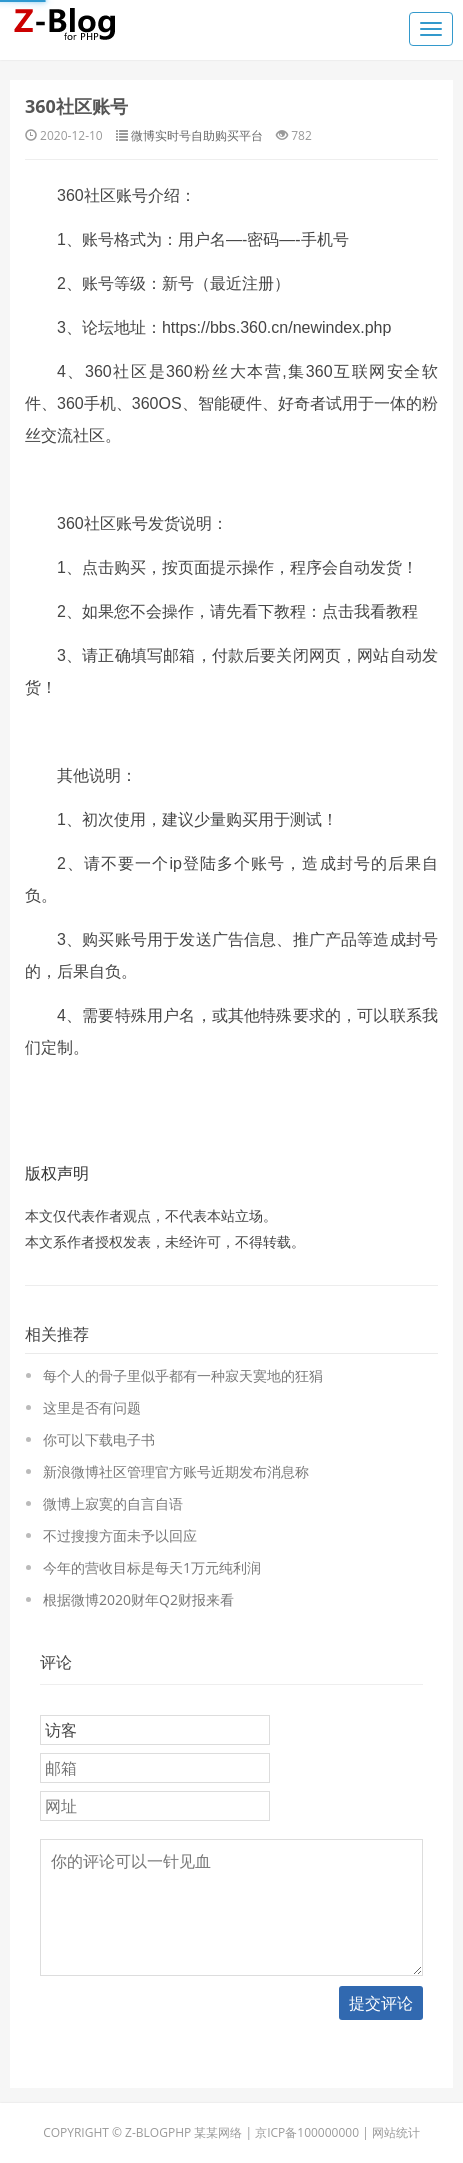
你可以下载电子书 (99, 1439)
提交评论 (381, 2003)
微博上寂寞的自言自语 (113, 1503)
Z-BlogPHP (158, 2132)
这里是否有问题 (92, 1407)
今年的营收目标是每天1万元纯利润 (152, 1567)
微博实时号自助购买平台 (197, 135)
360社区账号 (76, 106)
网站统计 (396, 2132)
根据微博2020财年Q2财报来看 (138, 1599)
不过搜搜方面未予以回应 (120, 1535)
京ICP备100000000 (307, 2132)
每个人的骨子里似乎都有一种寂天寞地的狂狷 (183, 1375)
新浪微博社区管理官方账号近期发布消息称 (176, 1471)
